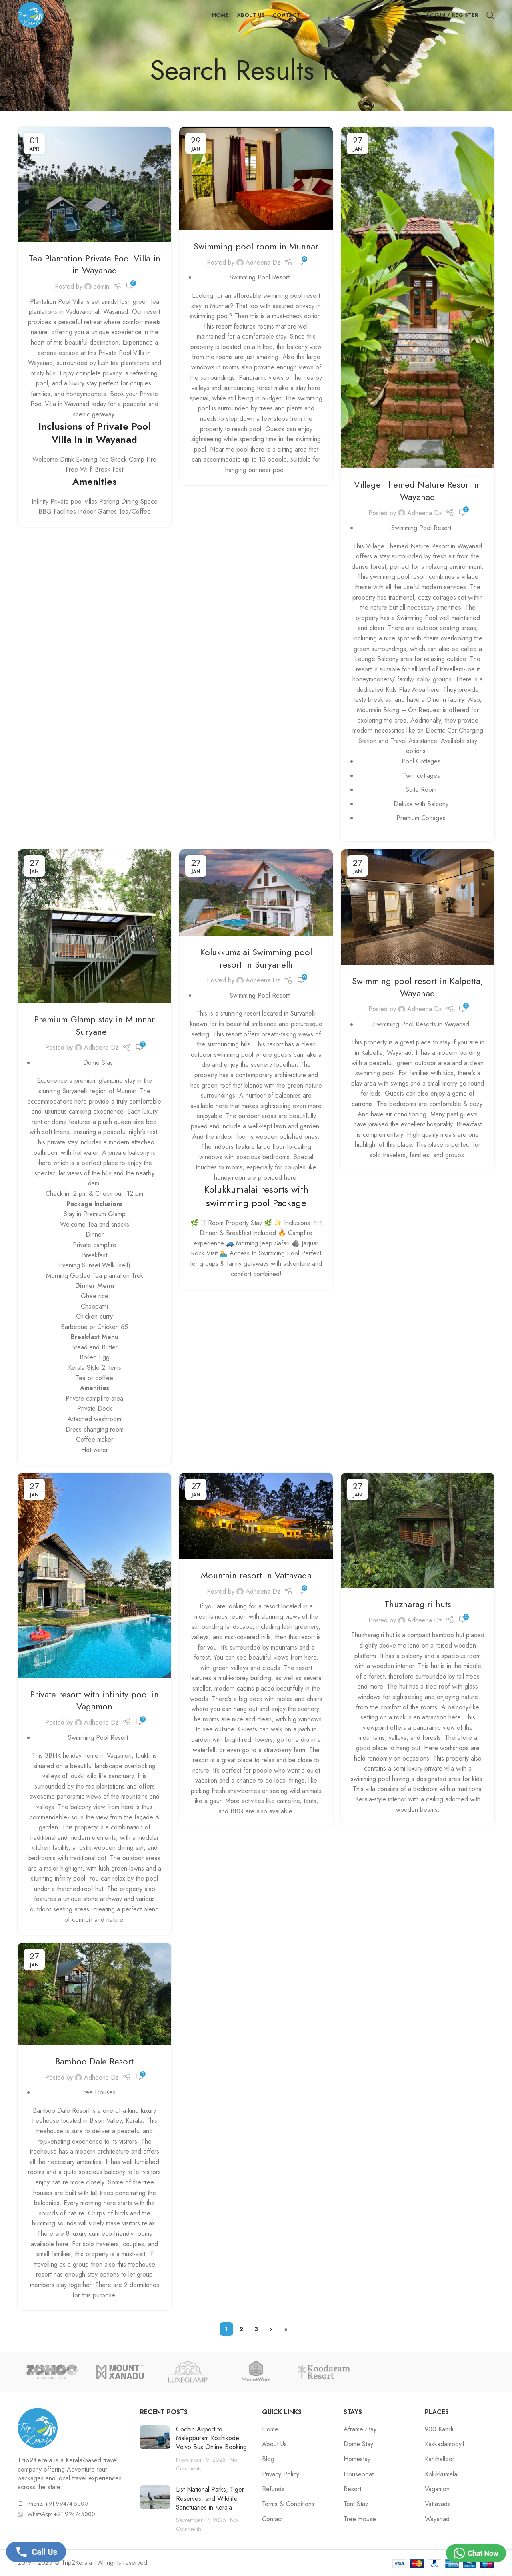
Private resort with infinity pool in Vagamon (94, 1700)
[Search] (490, 15)
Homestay (357, 2459)
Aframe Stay (360, 2429)
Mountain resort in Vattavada (256, 1575)
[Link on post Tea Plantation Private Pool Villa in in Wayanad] (94, 184)
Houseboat (359, 2474)
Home (270, 2429)
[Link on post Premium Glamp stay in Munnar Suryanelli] (94, 926)
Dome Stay (358, 2444)
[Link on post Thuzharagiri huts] (417, 1530)
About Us (274, 2444)
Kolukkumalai (441, 2474)
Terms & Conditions (288, 2504)
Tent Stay (356, 2504)
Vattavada (438, 2504)
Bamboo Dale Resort (94, 2061)
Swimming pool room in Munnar (256, 246)
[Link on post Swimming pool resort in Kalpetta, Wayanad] (417, 907)
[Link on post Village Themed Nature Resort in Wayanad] (417, 297)
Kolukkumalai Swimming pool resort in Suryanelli (256, 958)
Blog (268, 2459)
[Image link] (38, 2427)
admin (101, 286)
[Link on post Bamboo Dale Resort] (94, 1994)
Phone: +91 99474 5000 (57, 2504)
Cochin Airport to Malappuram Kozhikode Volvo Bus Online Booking (211, 2438)
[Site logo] (31, 14)
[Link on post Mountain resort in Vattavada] (256, 1516)
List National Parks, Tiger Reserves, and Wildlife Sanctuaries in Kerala (210, 2498)
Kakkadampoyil (444, 2444)
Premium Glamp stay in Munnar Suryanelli (94, 1025)
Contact (272, 2519)
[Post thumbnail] (155, 2449)
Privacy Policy (280, 2474)
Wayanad (437, 2519)
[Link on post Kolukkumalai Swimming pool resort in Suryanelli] (256, 892)
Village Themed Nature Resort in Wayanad (417, 490)
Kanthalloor (439, 2459)
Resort (352, 2489)
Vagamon (437, 2489)
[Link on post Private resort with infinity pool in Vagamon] (94, 1575)
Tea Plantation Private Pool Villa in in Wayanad (94, 264)
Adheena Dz (263, 262)
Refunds (273, 2489)
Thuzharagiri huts (417, 1604)
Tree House (360, 2519)
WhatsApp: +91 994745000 (61, 2514)
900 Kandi (439, 2429)
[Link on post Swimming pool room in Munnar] (256, 178)
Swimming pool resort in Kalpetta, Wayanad (417, 987)
